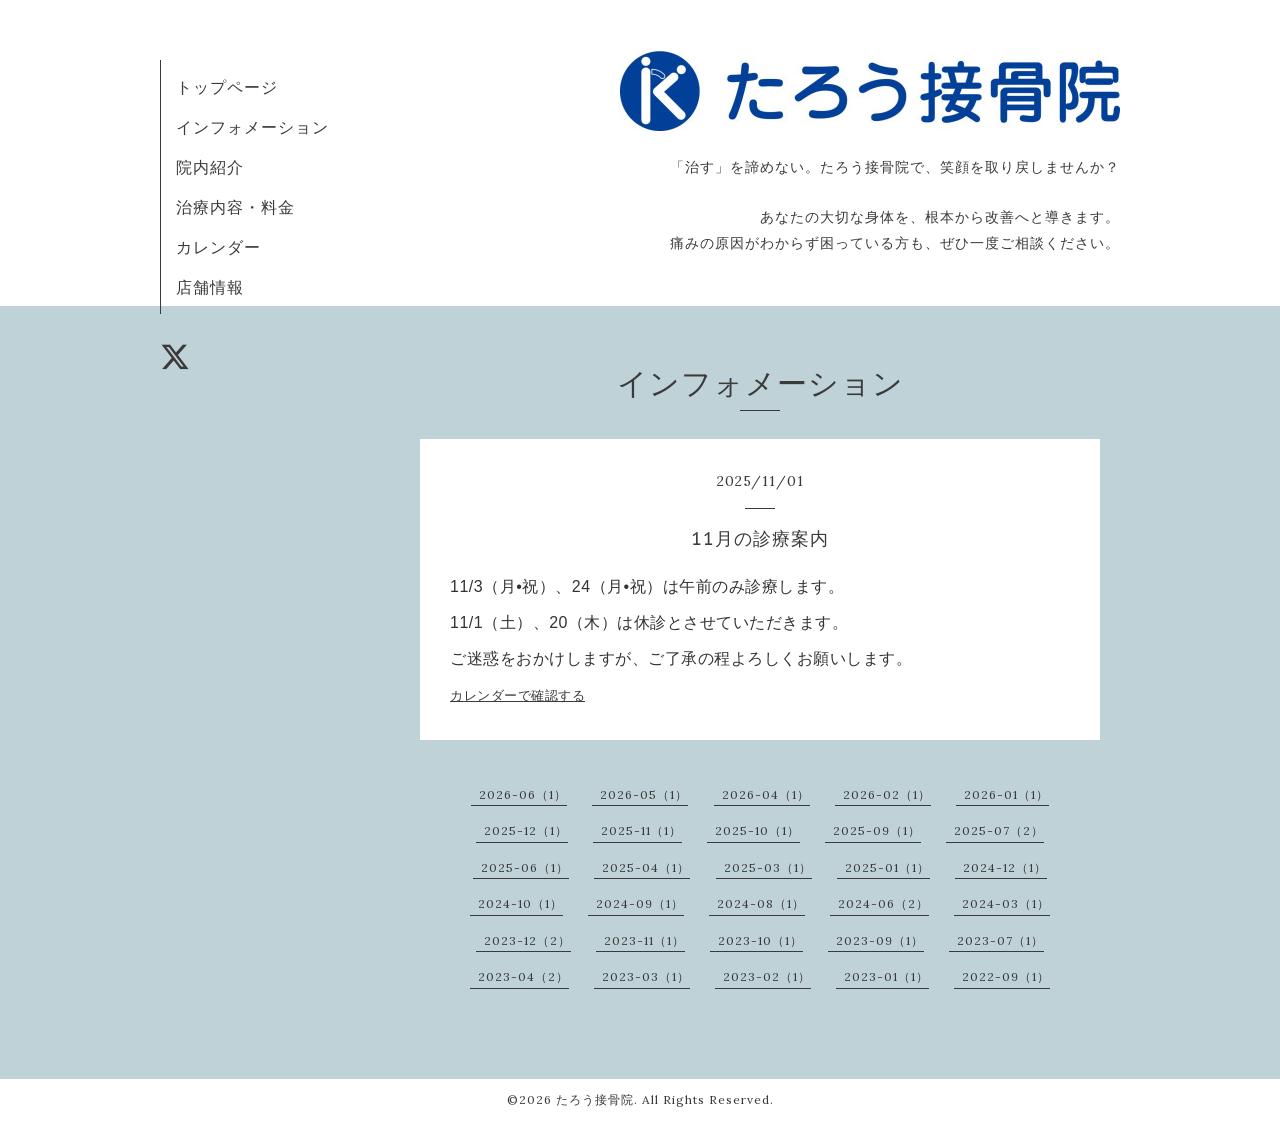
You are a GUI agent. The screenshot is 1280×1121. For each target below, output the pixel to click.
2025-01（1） (887, 867)
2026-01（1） (1006, 794)
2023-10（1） (760, 940)
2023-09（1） (880, 940)
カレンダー (218, 247)
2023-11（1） (644, 940)
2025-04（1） (646, 867)
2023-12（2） (527, 940)
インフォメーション (252, 127)
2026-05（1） (644, 794)
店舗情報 (210, 287)
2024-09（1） (640, 903)
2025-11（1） (641, 830)
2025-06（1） (525, 867)
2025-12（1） (526, 830)
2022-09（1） (1006, 976)
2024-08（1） (761, 903)
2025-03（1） (768, 867)
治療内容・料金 (235, 207)
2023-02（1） (767, 976)
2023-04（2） (523, 976)
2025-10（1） (757, 830)
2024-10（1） (520, 903)
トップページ (227, 87)
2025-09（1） (877, 830)
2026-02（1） (887, 794)
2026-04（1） (766, 794)
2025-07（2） (999, 830)
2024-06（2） (883, 903)
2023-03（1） (646, 976)
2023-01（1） (886, 976)
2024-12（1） (1005, 867)
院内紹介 (210, 167)
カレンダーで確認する (517, 695)
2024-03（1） (1006, 903)
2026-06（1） (523, 794)
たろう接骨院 (595, 1099)
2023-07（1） (1000, 940)
